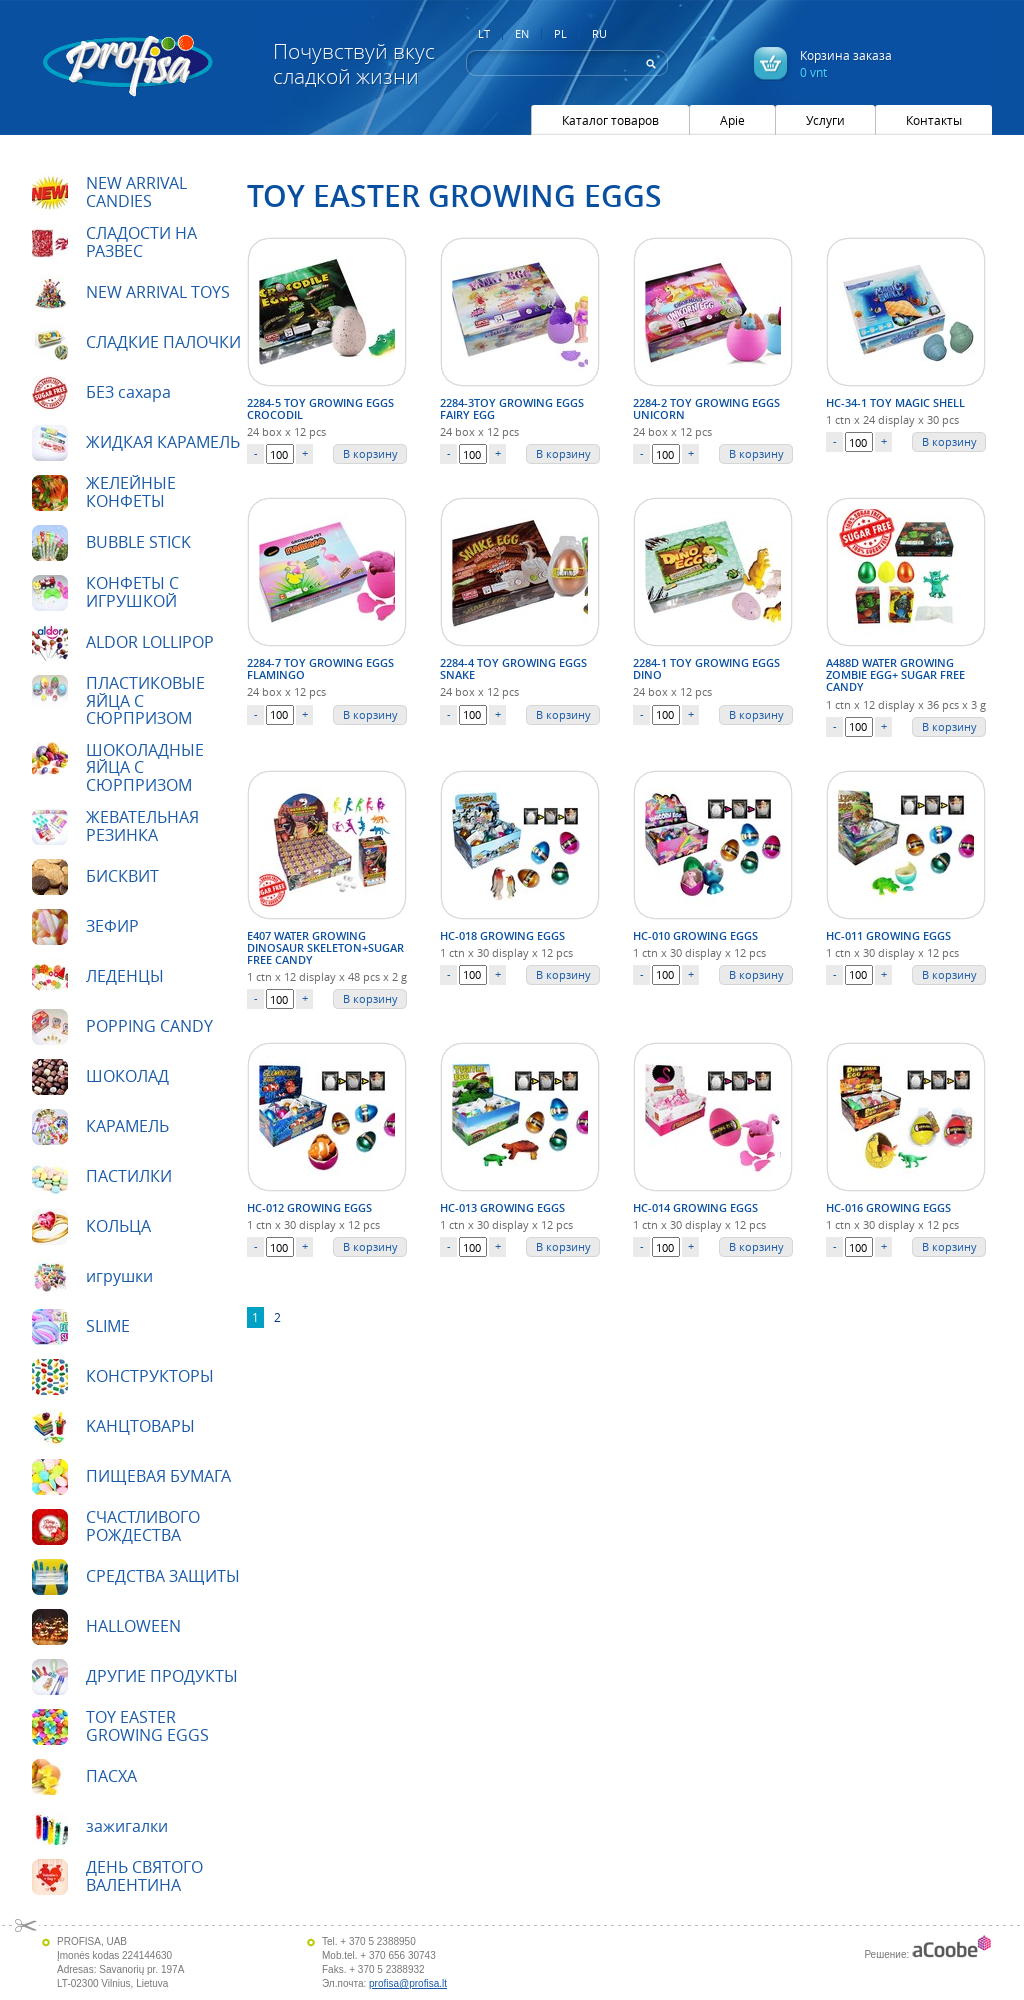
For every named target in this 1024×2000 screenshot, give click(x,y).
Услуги (825, 120)
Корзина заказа (846, 63)
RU (599, 34)
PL (560, 34)
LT (484, 34)
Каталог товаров (610, 120)
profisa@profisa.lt (408, 1983)
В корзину (370, 453)
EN (522, 34)
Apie (732, 120)
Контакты (934, 120)
